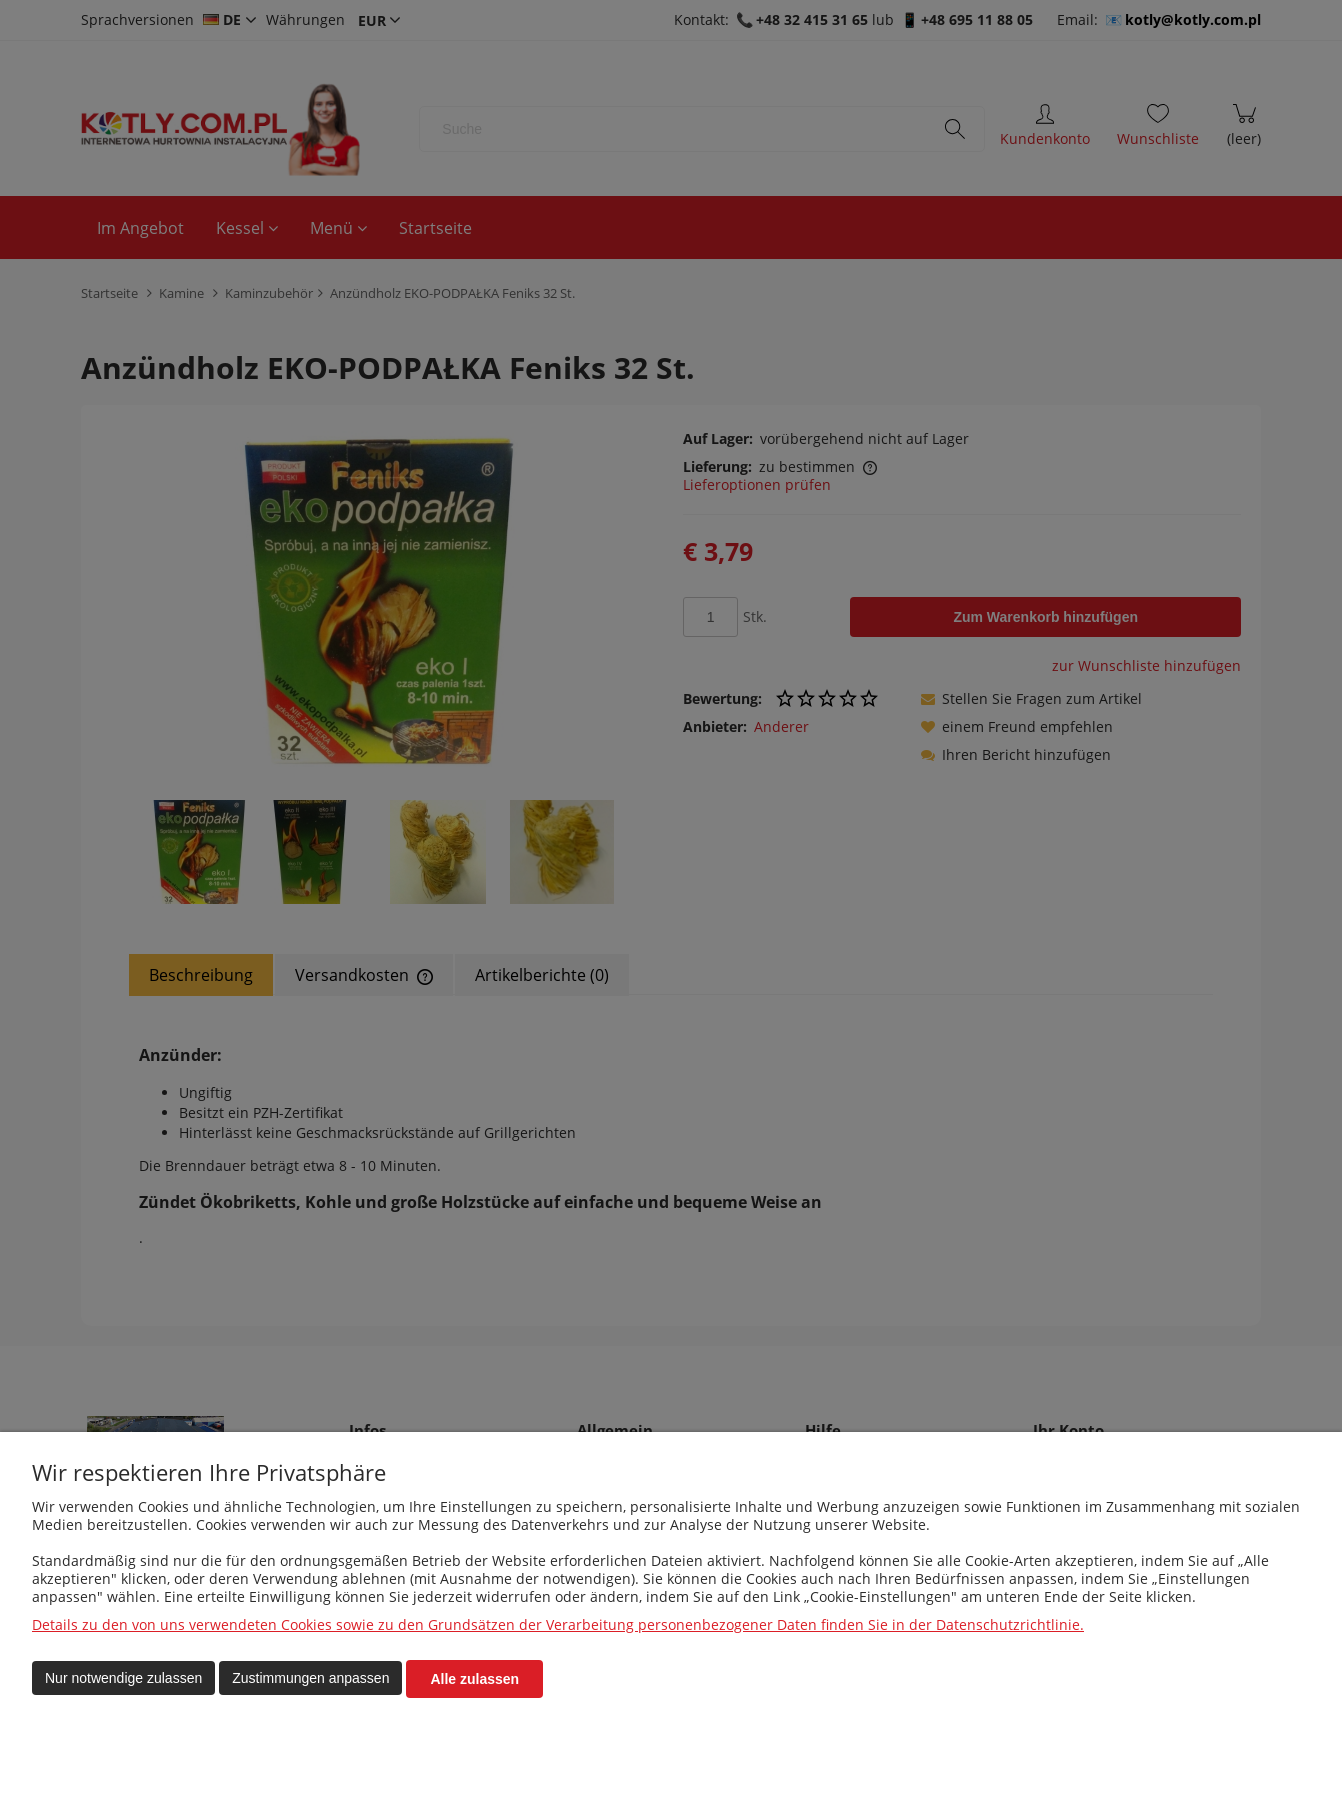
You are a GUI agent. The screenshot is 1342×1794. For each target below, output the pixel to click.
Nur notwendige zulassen (123, 1679)
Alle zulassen (474, 1679)
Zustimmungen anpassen (310, 1679)
